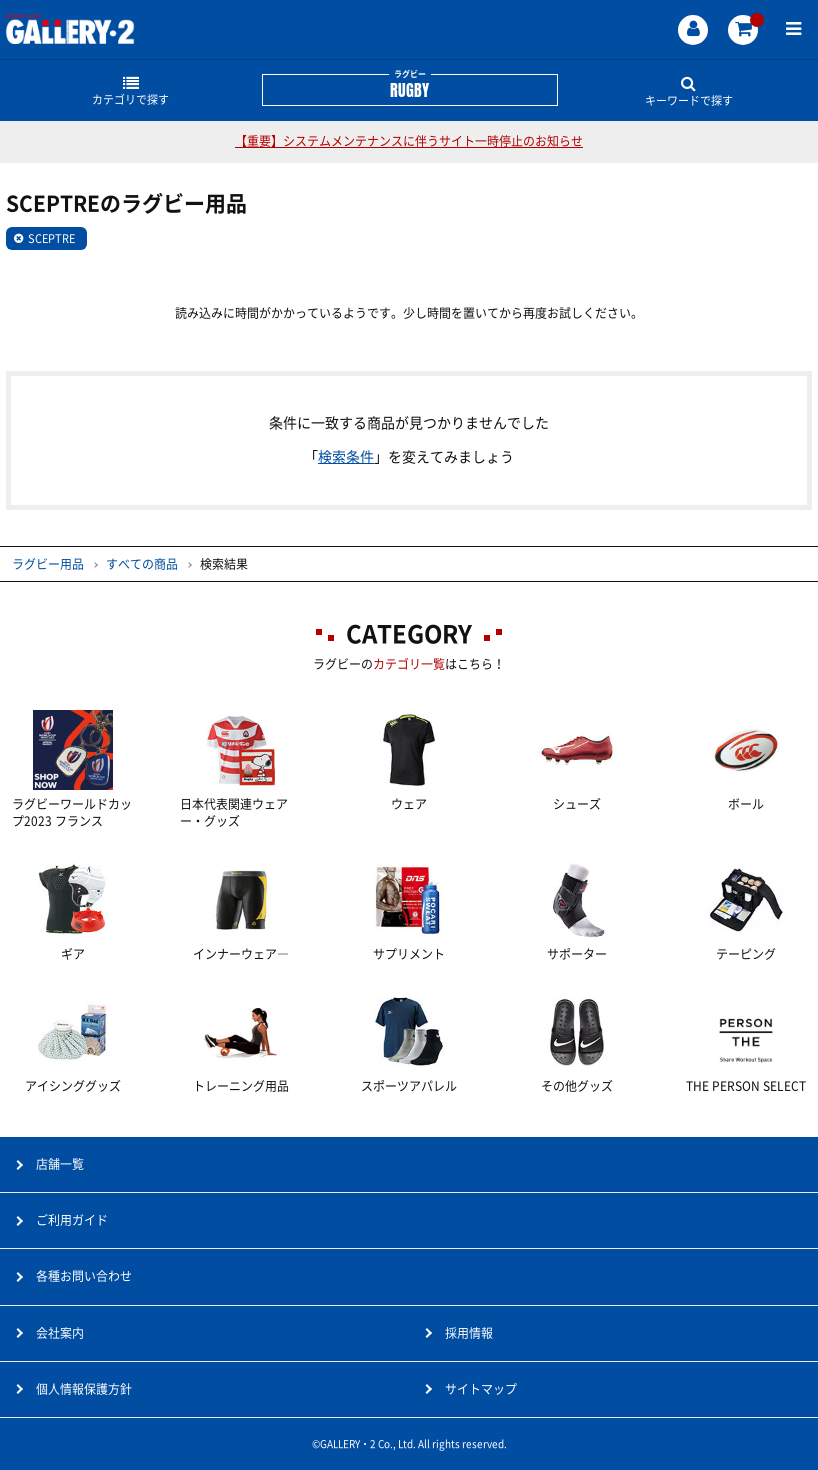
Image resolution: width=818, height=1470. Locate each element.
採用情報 (469, 1333)
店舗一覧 (60, 1164)
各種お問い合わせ (84, 1276)
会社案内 (60, 1333)
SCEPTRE (51, 238)
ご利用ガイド (72, 1220)
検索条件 (346, 457)
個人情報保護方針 (84, 1389)
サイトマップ (481, 1389)
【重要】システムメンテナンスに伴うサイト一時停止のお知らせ (409, 141)
